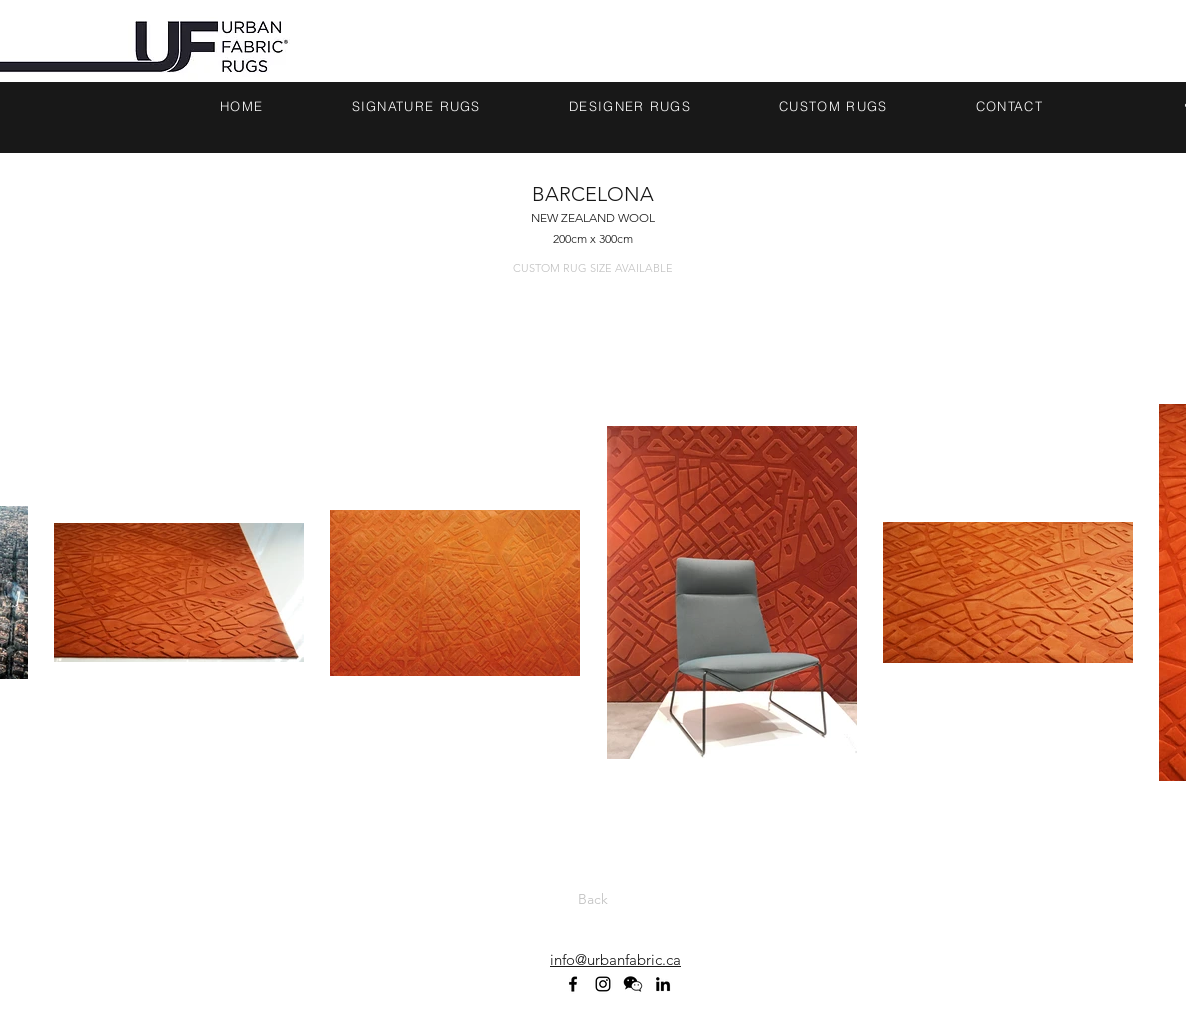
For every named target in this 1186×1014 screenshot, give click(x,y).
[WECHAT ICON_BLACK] (633, 984)
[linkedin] (663, 984)
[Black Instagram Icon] (603, 984)
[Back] (592, 899)
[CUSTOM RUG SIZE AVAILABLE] (593, 269)
